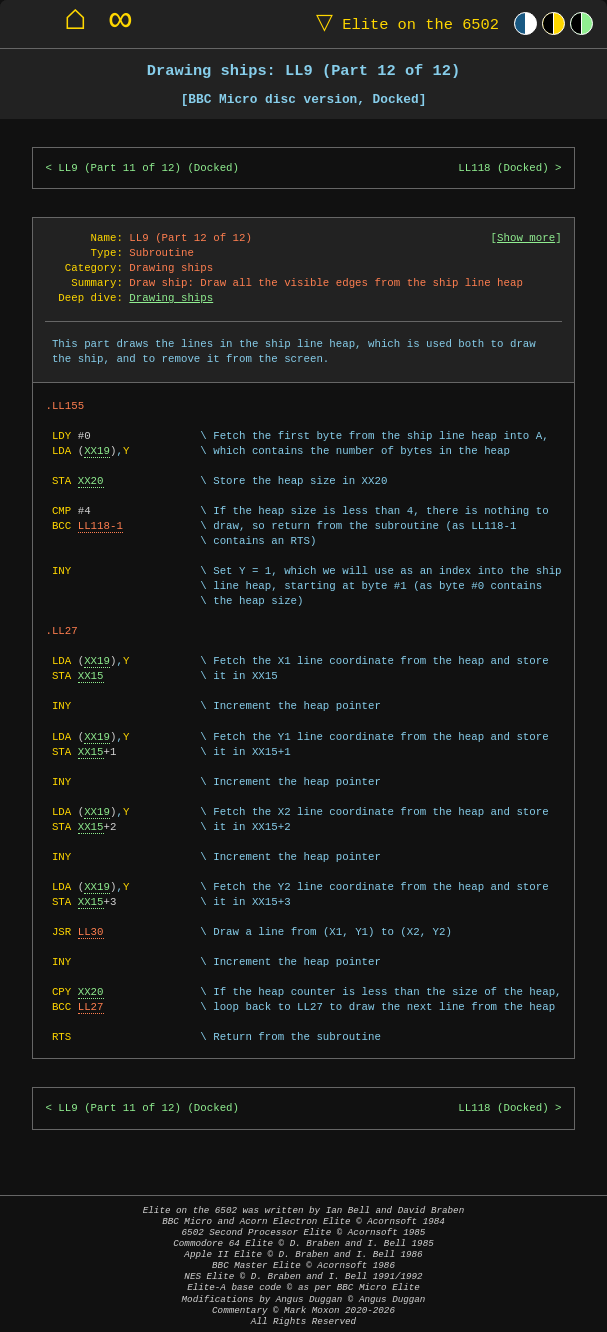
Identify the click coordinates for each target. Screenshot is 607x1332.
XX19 (97, 451)
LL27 (91, 1007)
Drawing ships (171, 298)
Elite (403, 23)
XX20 (91, 481)
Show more (526, 238)
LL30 (91, 932)
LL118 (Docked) (503, 168)
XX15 (91, 676)
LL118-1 (100, 526)
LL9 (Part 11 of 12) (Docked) (148, 168)
